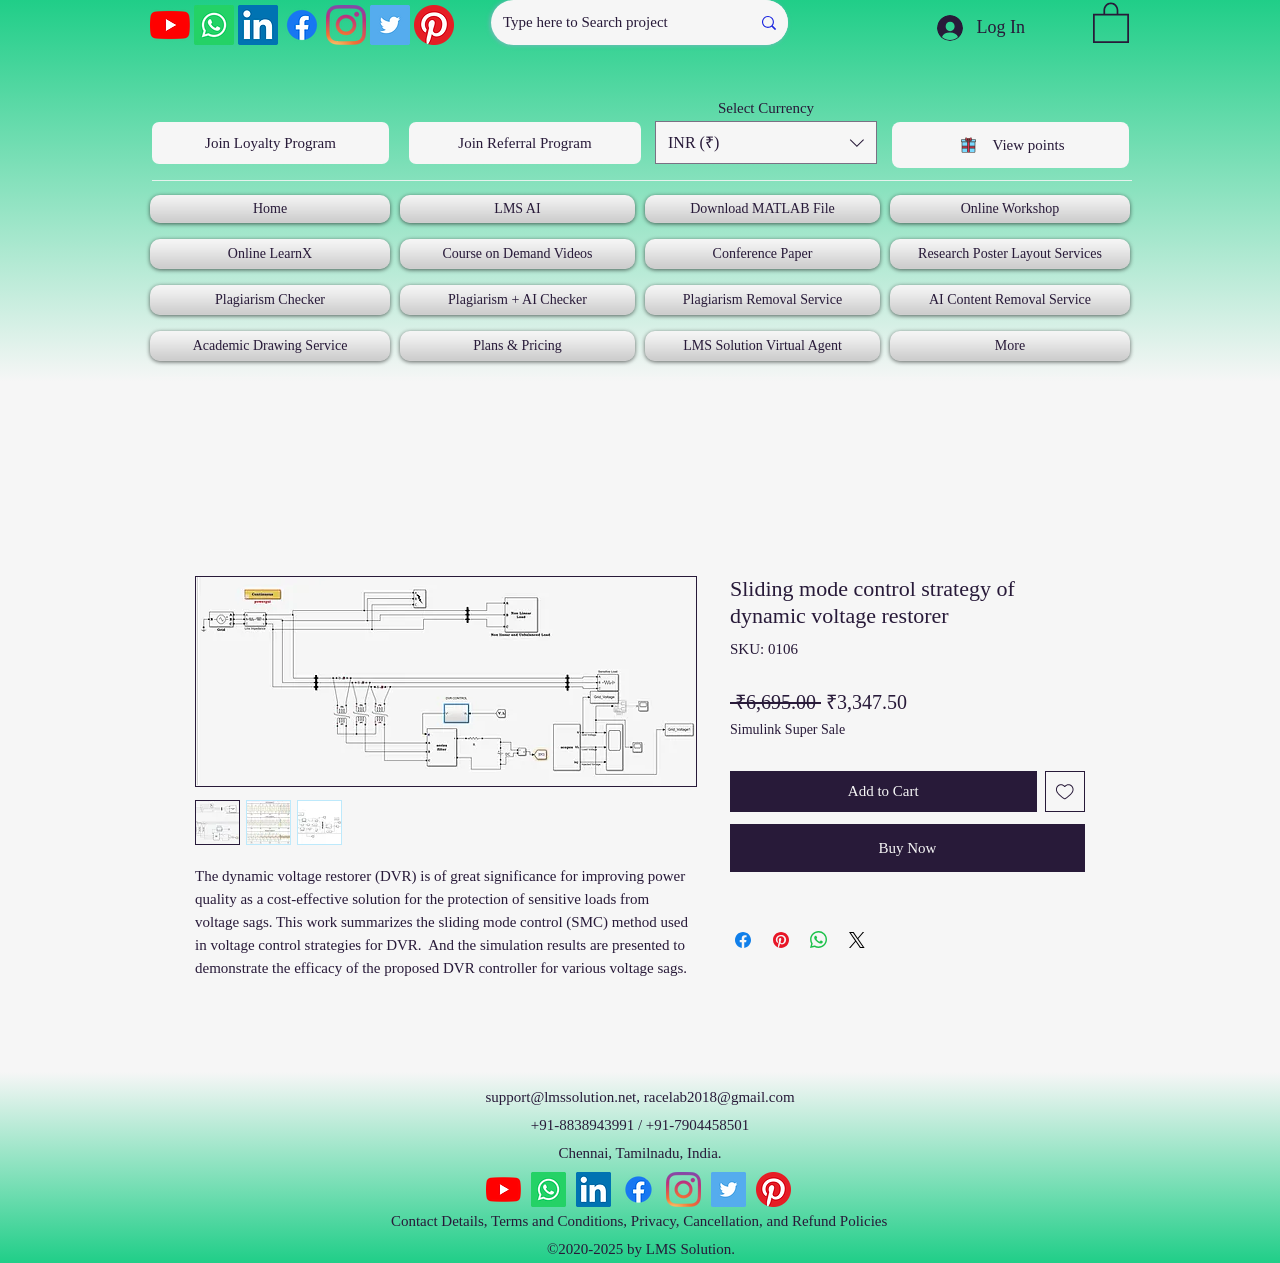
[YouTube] (170, 25)
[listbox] (766, 142)
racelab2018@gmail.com (719, 1097)
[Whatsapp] (214, 25)
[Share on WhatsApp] (819, 940)
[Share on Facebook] (743, 940)
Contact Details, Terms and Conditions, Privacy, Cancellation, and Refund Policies (641, 1221)
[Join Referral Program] (525, 143)
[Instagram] (346, 25)
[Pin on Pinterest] (781, 940)
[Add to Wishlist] (1065, 791)
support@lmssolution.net (560, 1097)
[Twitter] (390, 25)
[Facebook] (302, 25)
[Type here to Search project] (605, 22)
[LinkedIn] (258, 25)
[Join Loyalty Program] (270, 143)
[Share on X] (857, 940)
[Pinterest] (434, 25)
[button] (1111, 21)
